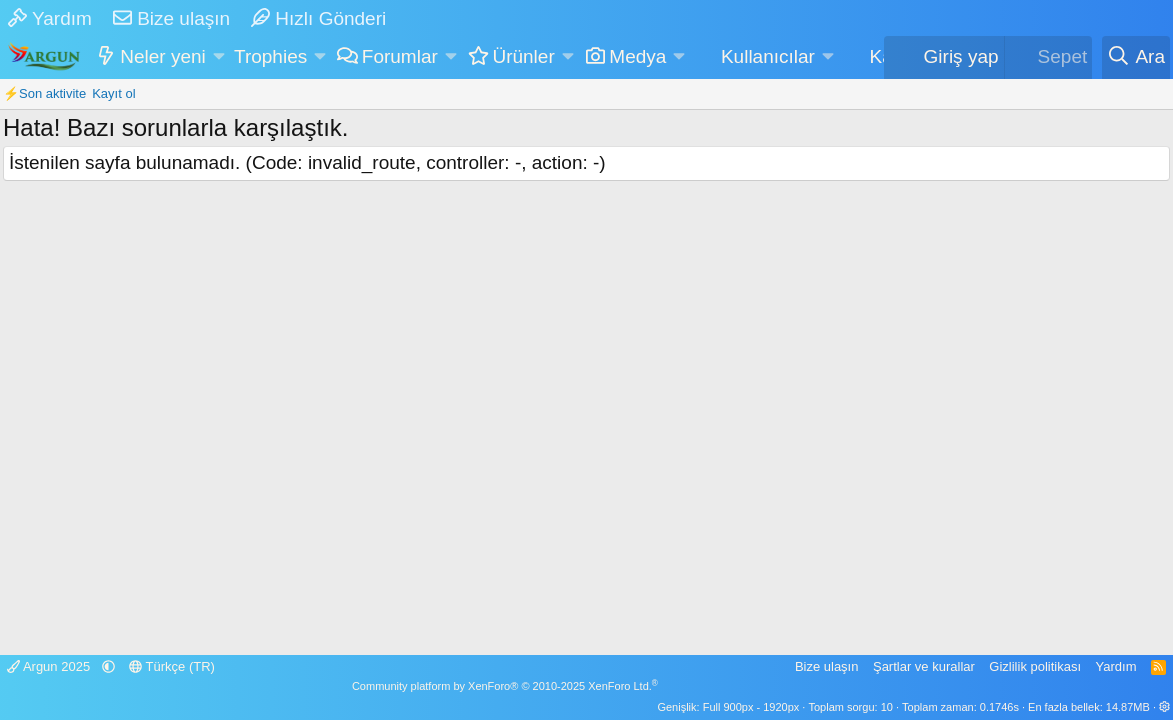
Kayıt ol (113, 93)
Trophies (270, 56)
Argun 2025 (50, 666)
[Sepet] (1048, 57)
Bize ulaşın (171, 18)
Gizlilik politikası (1035, 666)
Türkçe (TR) (172, 666)
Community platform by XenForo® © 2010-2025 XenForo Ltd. (505, 686)
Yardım (50, 18)
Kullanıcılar (768, 56)
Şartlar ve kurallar (924, 666)
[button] (218, 57)
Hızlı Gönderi (318, 18)
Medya (637, 56)
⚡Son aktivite (44, 93)
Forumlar (400, 56)
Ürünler (523, 56)
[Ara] (1136, 57)
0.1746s (999, 707)
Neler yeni (163, 56)
